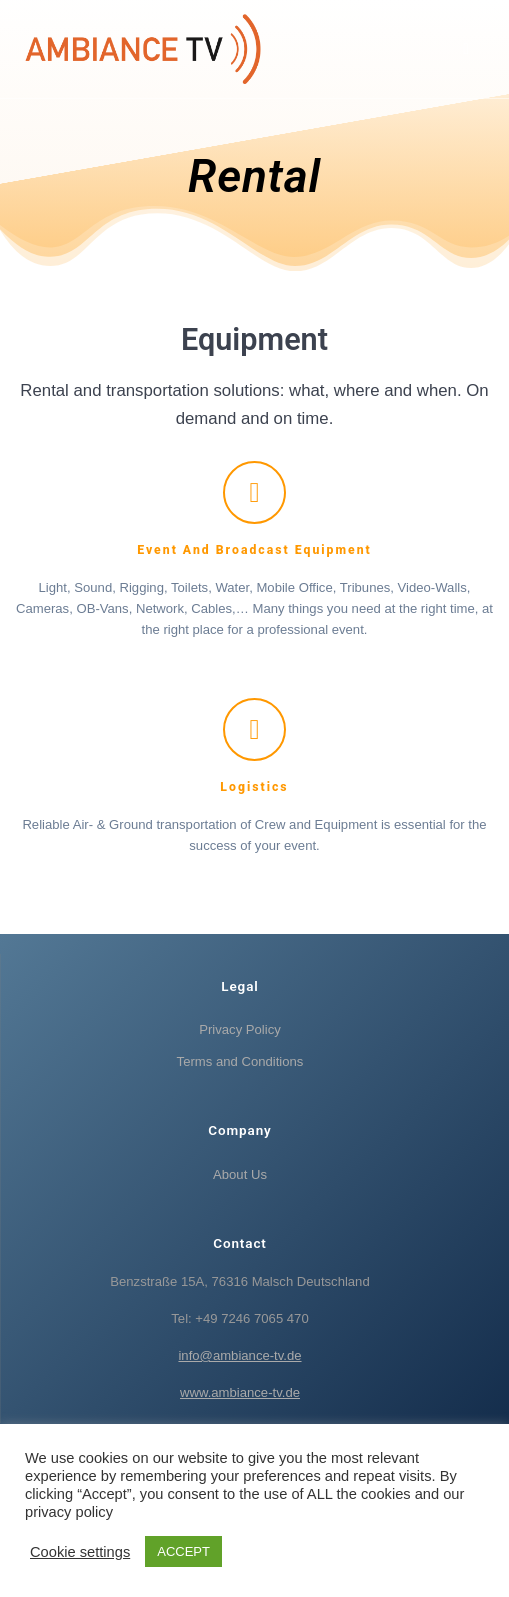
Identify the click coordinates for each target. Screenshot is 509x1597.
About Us (240, 1174)
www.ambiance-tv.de (240, 1392)
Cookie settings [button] (80, 1552)
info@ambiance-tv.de (239, 1355)
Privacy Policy (240, 1029)
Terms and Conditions (240, 1061)
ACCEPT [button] (183, 1551)
